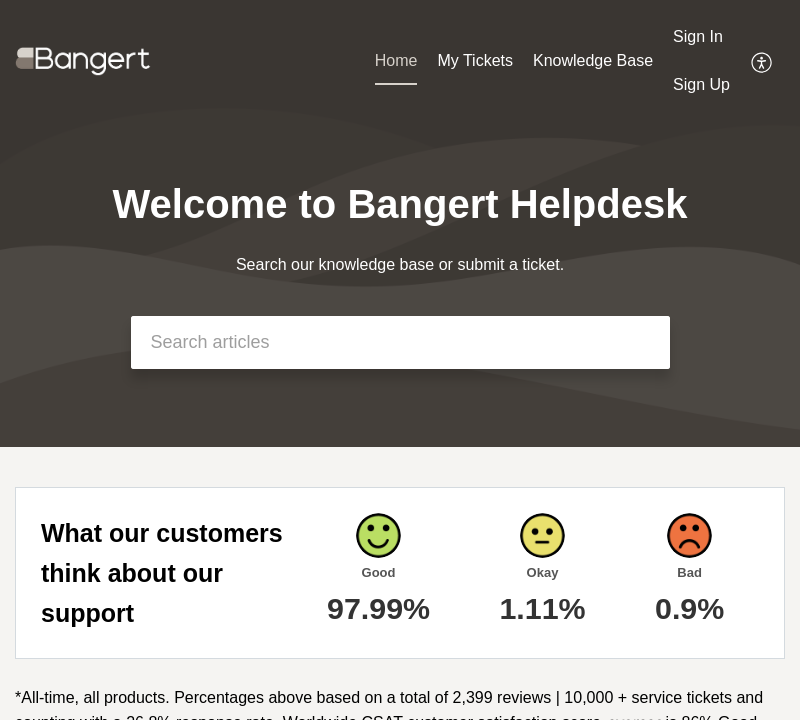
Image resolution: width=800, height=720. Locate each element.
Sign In (698, 36)
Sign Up (701, 84)
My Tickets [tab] (475, 60)
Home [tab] (396, 60)
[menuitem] (701, 38)
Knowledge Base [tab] (593, 60)
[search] (400, 342)
